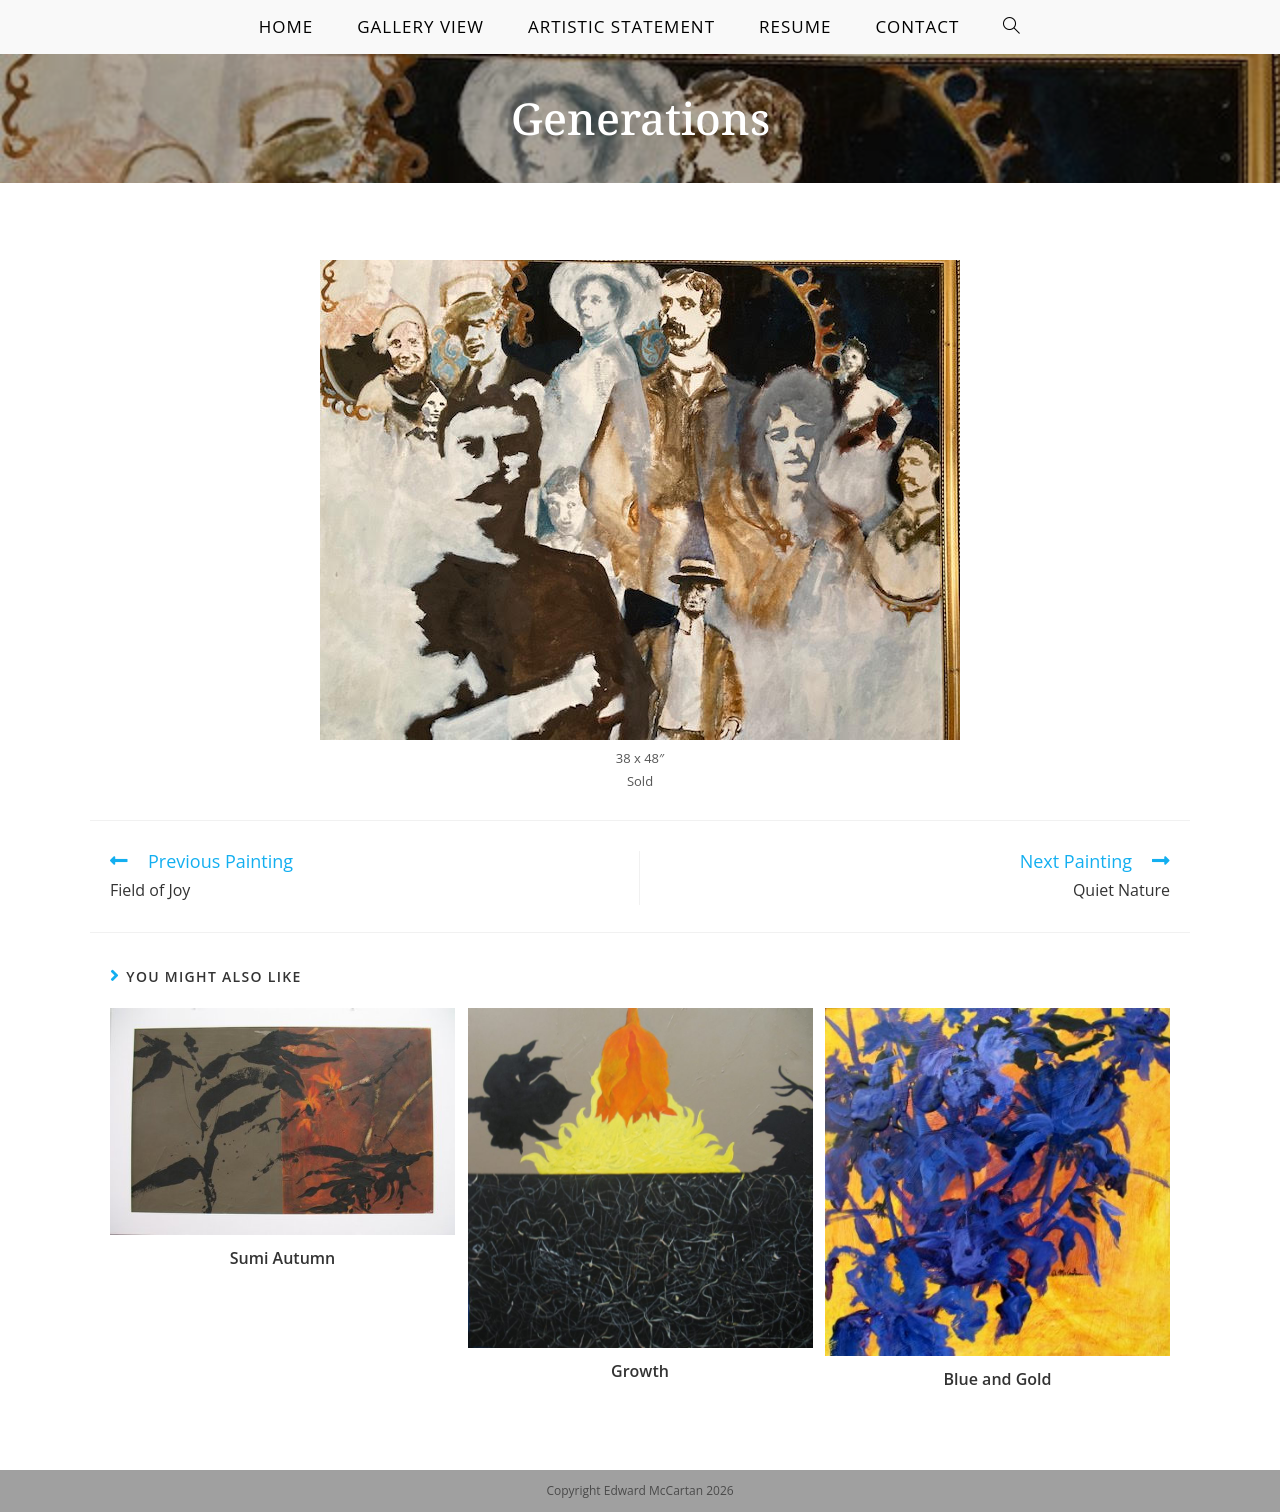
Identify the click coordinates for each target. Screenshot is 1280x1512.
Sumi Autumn (283, 1258)
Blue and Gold (998, 1379)
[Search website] (1012, 27)
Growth (640, 1371)
